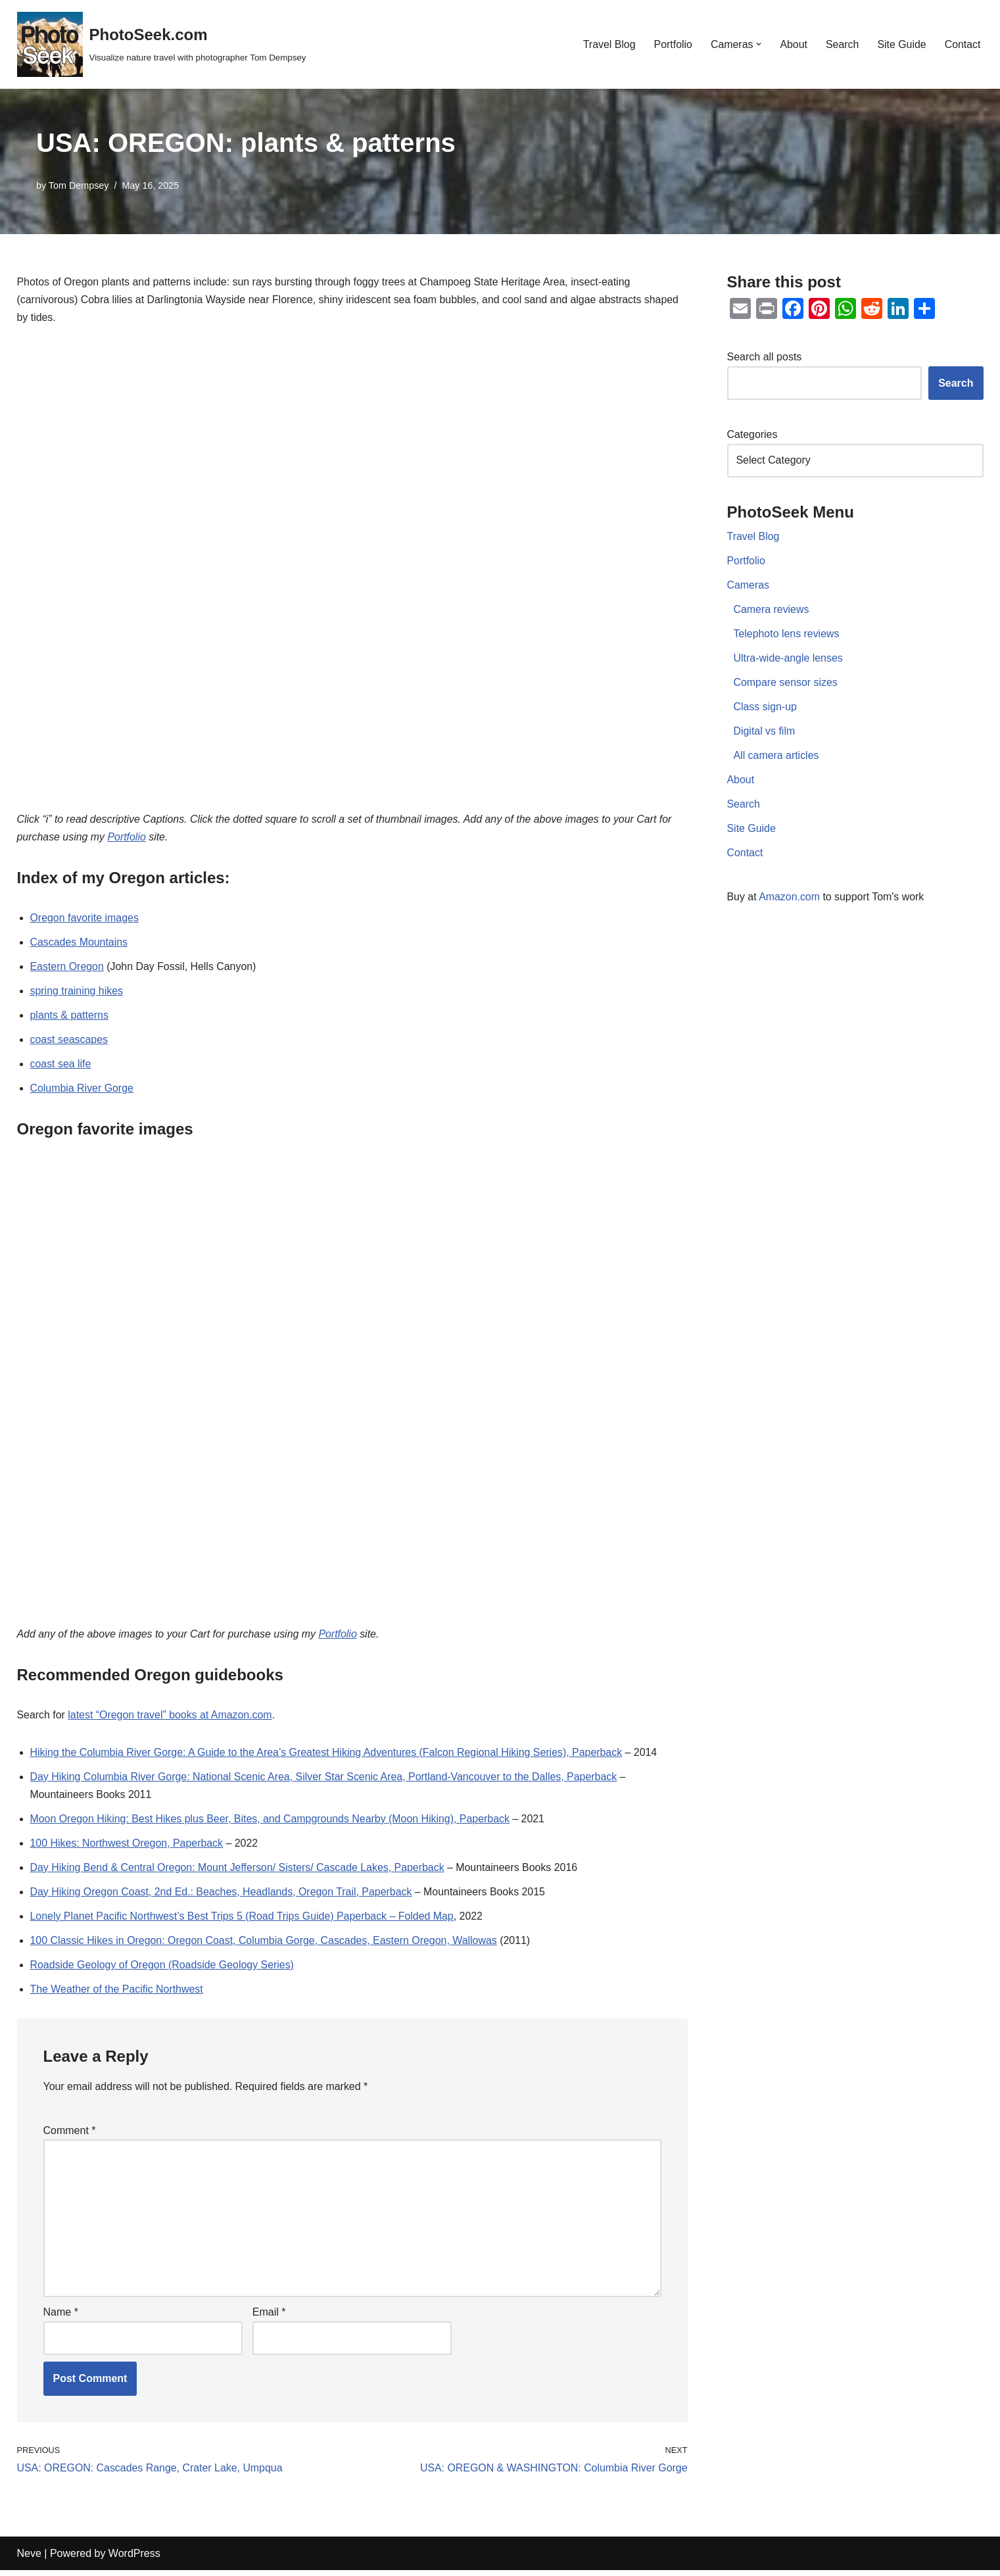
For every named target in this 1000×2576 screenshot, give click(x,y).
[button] (758, 44)
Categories (752, 435)
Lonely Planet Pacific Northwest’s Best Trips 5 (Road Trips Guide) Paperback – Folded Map (243, 1920)
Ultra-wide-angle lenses (789, 660)
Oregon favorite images (84, 919)
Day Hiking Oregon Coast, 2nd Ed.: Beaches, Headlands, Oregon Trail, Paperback (222, 1895)
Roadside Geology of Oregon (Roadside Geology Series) (163, 1969)
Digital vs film (765, 733)
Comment (69, 2135)
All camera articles (777, 758)
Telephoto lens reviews (787, 635)
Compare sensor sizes (786, 684)
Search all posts (764, 357)
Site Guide (901, 44)
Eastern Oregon (67, 968)
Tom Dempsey (79, 185)
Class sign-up (766, 709)
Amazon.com (789, 900)
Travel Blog (607, 44)
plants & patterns (69, 1017)
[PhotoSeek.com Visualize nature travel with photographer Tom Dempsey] (161, 44)
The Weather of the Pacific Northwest (117, 1993)
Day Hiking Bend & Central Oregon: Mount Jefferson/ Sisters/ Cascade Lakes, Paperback (238, 1871)
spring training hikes (77, 992)
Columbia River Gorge (82, 1090)
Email (269, 2318)
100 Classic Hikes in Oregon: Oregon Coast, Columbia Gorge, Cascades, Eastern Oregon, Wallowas (265, 1944)
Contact (962, 44)
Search (842, 44)
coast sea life (60, 1066)
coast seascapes (69, 1042)
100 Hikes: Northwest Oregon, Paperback (127, 1847)
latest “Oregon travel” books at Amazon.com (171, 1718)
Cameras (748, 587)
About (793, 44)
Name (60, 2318)
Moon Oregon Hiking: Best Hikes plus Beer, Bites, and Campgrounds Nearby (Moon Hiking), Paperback (271, 1822)
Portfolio (672, 44)
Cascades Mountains (79, 944)
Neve (29, 2559)
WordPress (134, 2559)
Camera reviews (772, 611)
